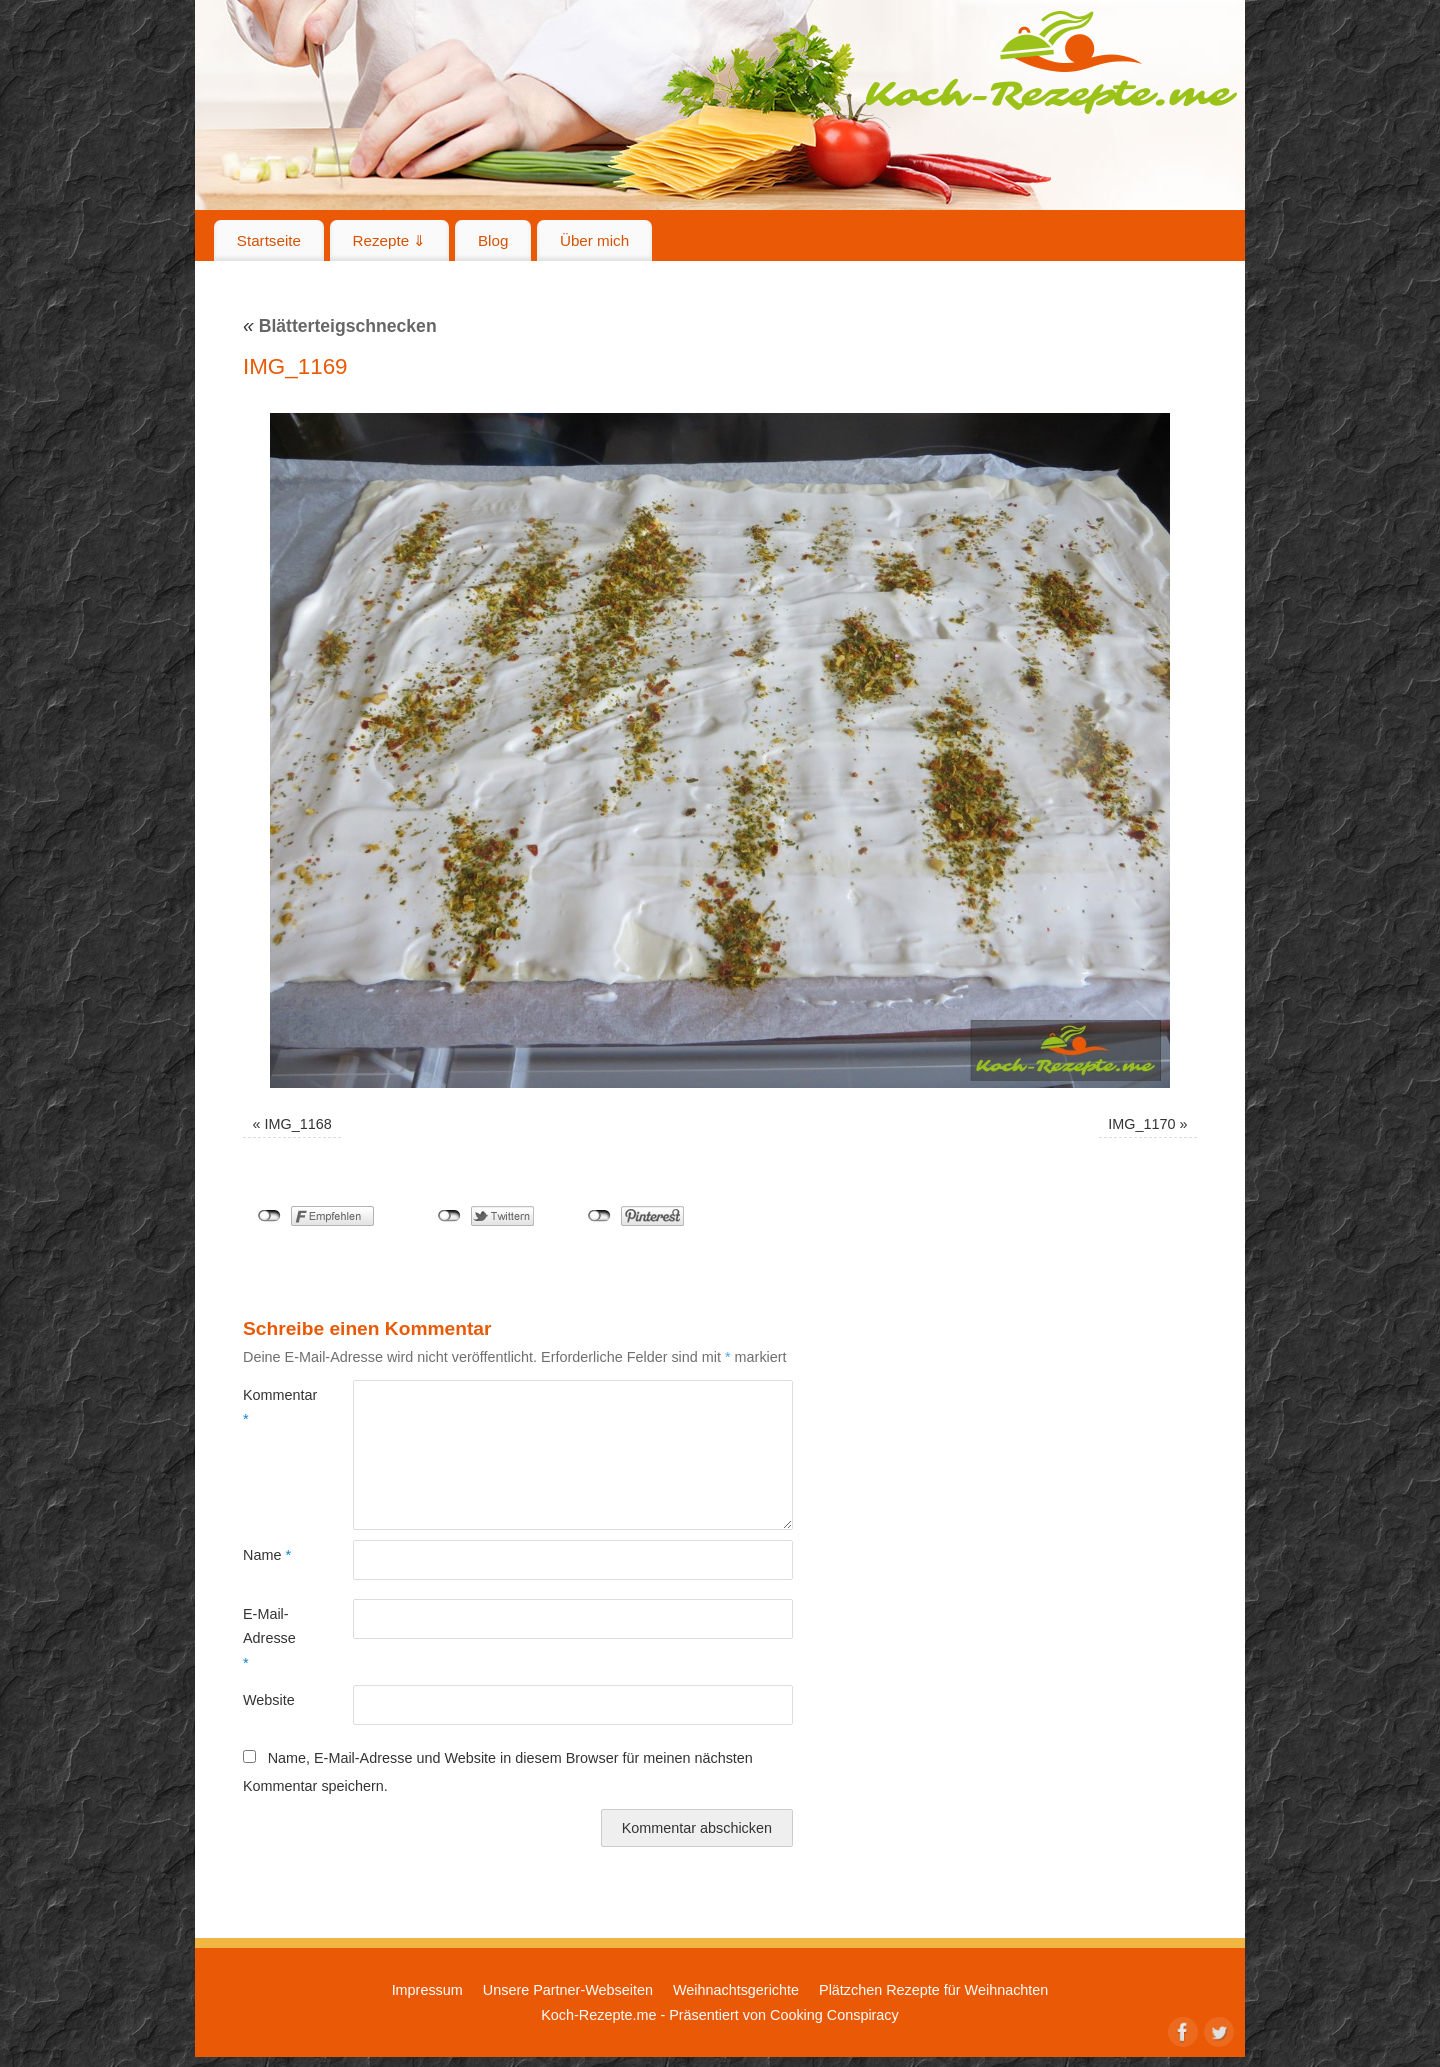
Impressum (427, 1990)
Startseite (269, 240)
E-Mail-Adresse (269, 1638)
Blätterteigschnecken (340, 326)
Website (269, 1700)
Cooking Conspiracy (834, 2015)
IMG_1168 (298, 1124)
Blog (493, 240)
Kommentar (270, 1407)
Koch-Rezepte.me (1051, 62)
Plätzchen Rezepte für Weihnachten (933, 1990)
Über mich (594, 240)
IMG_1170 (1141, 1124)
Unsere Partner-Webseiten (568, 1990)
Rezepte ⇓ (390, 240)
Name (267, 1555)
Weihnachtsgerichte (736, 1990)
